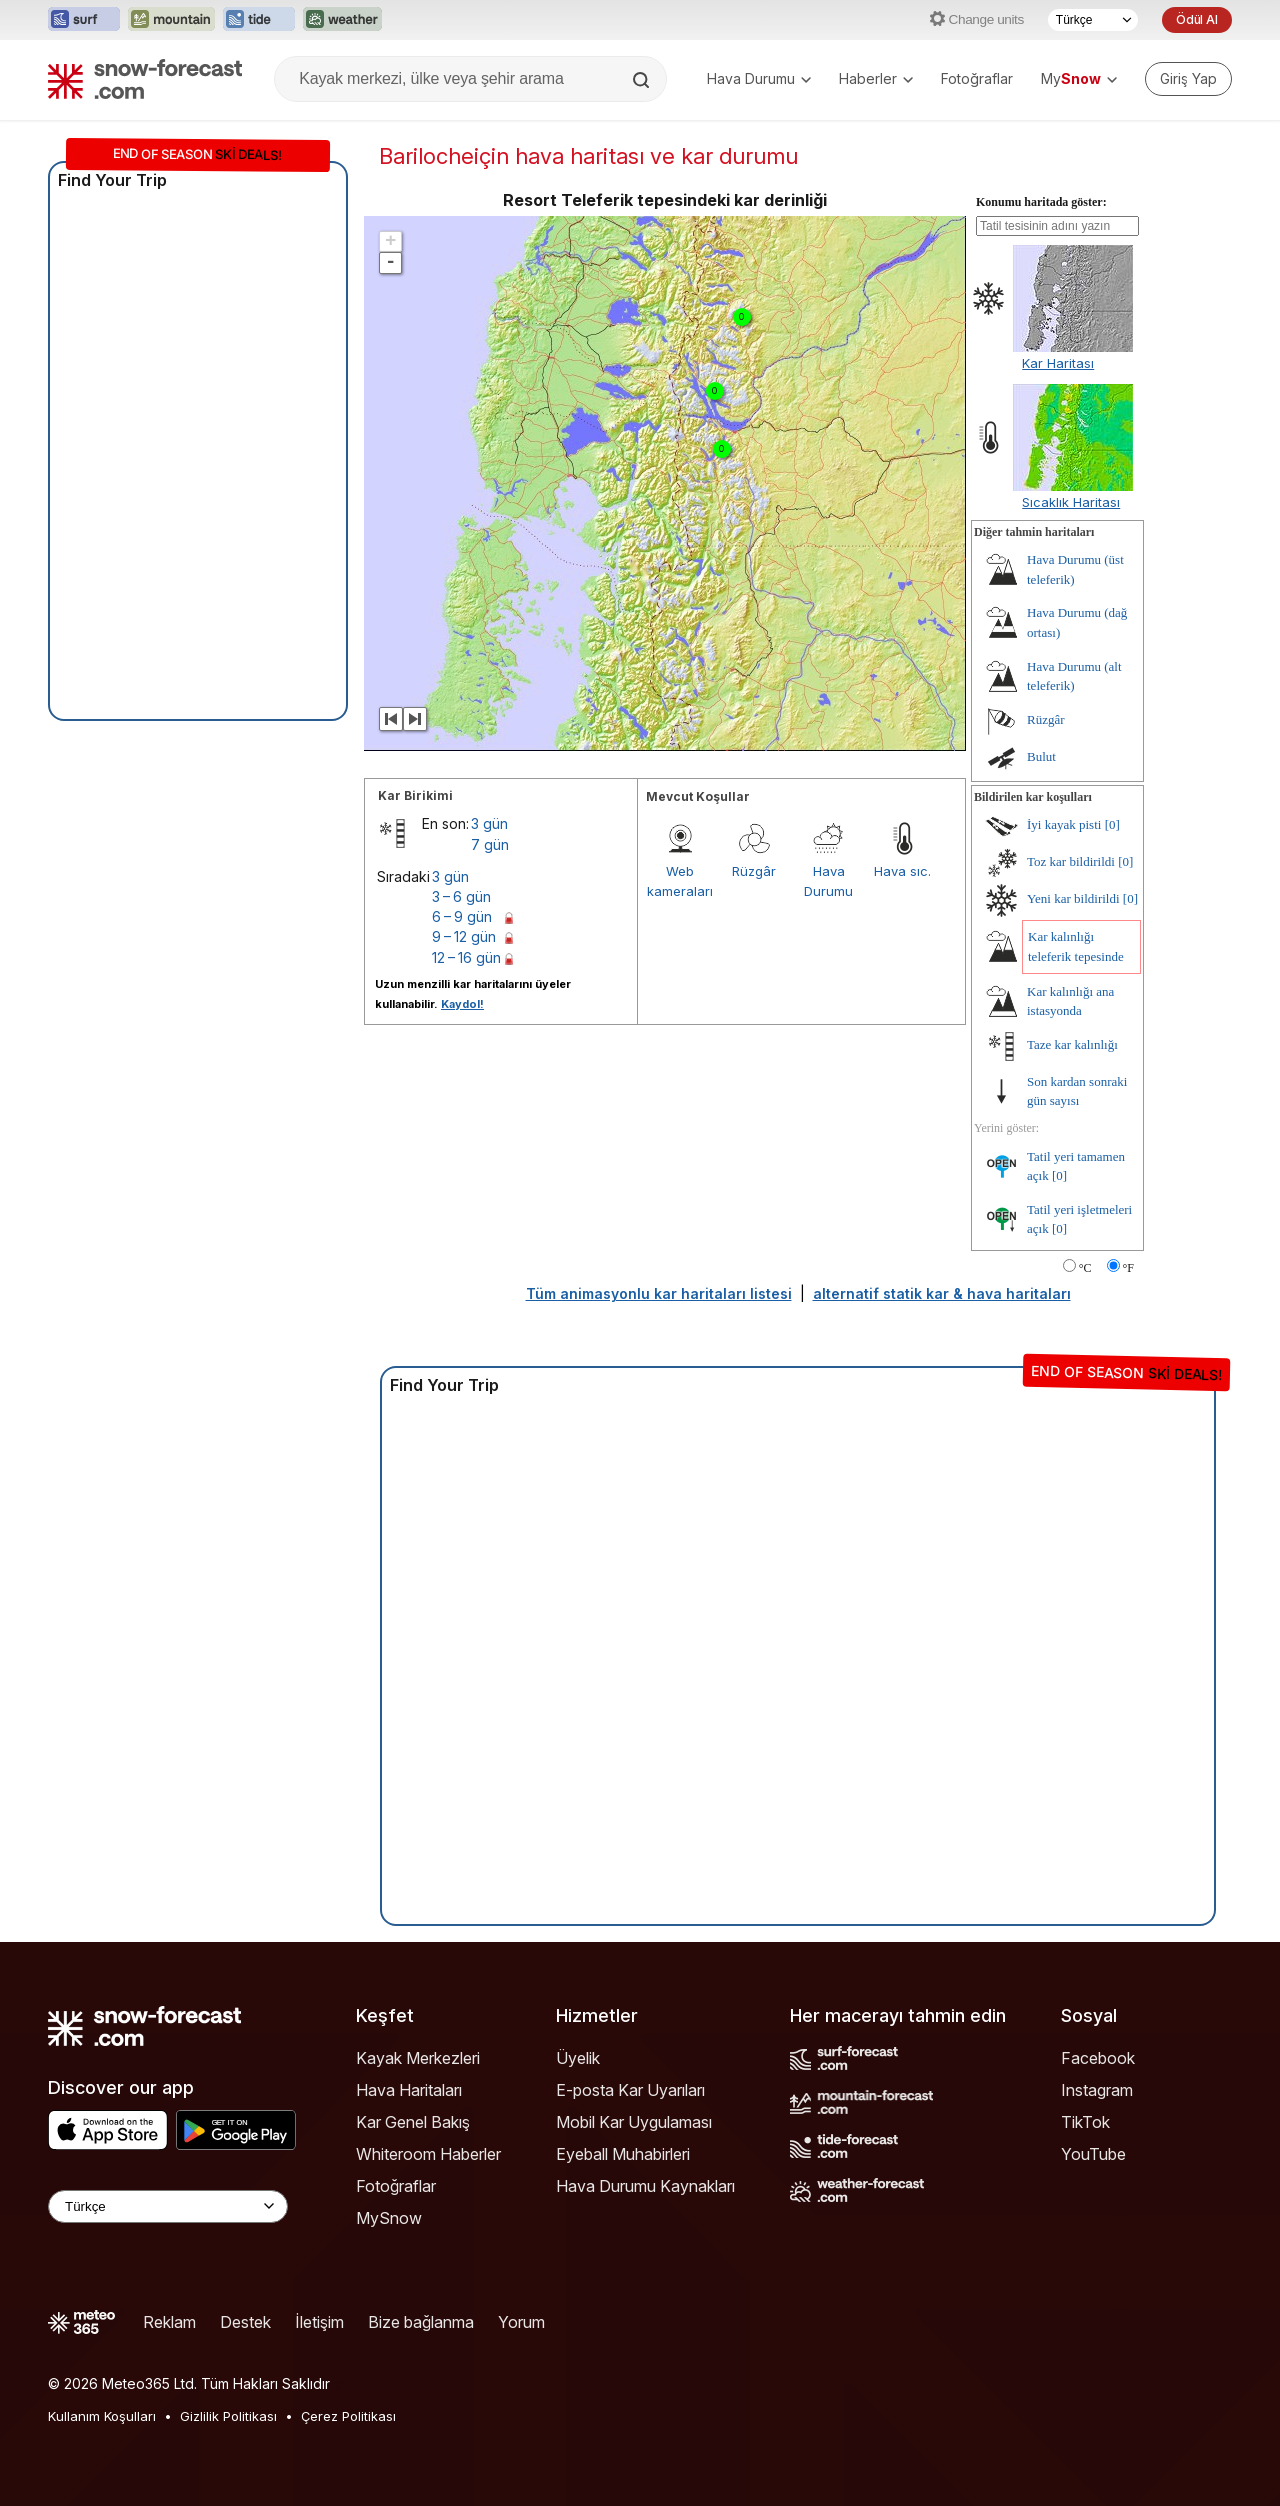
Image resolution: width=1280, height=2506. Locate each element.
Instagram (1097, 2090)
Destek (245, 2322)
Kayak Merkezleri (418, 2058)
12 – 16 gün (466, 957)
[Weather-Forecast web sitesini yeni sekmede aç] (342, 20)
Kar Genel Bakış (413, 2122)
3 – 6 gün (461, 896)
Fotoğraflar (977, 78)
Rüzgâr (754, 871)
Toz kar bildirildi (1071, 861)
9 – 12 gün (464, 936)
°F (1128, 1268)
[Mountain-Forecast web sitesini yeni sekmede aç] (171, 20)
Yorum (521, 2322)
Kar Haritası (1058, 363)
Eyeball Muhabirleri (623, 2154)
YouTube (1093, 2154)
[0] (1112, 824)
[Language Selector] (168, 2206)
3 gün (489, 823)
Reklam (169, 2322)
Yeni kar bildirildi (1073, 898)
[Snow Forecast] (145, 79)
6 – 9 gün (462, 916)
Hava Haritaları (409, 2090)
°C (1085, 1268)
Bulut (1041, 756)
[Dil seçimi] (1093, 20)
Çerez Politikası (348, 2416)
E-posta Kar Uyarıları (630, 2090)
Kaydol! (462, 1004)
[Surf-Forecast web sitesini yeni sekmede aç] (84, 20)
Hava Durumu (759, 78)
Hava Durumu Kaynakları (645, 2186)
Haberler (876, 78)
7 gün (490, 844)
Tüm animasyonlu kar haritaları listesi (659, 1293)
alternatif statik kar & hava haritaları (942, 1293)
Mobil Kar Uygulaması (634, 2122)
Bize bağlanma (421, 2322)
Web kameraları (680, 881)
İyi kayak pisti (1064, 824)
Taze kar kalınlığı (1072, 1044)
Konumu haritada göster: (1041, 202)
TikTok (1085, 2122)
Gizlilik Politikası (228, 2416)
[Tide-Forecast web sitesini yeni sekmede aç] (259, 20)
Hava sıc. (902, 871)
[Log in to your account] (1188, 79)
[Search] (643, 80)
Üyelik (578, 2058)
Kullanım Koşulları (102, 2416)
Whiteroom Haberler (428, 2154)
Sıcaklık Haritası (1071, 502)
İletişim (319, 2322)
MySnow (389, 2218)
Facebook (1098, 2058)
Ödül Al (1197, 19)
